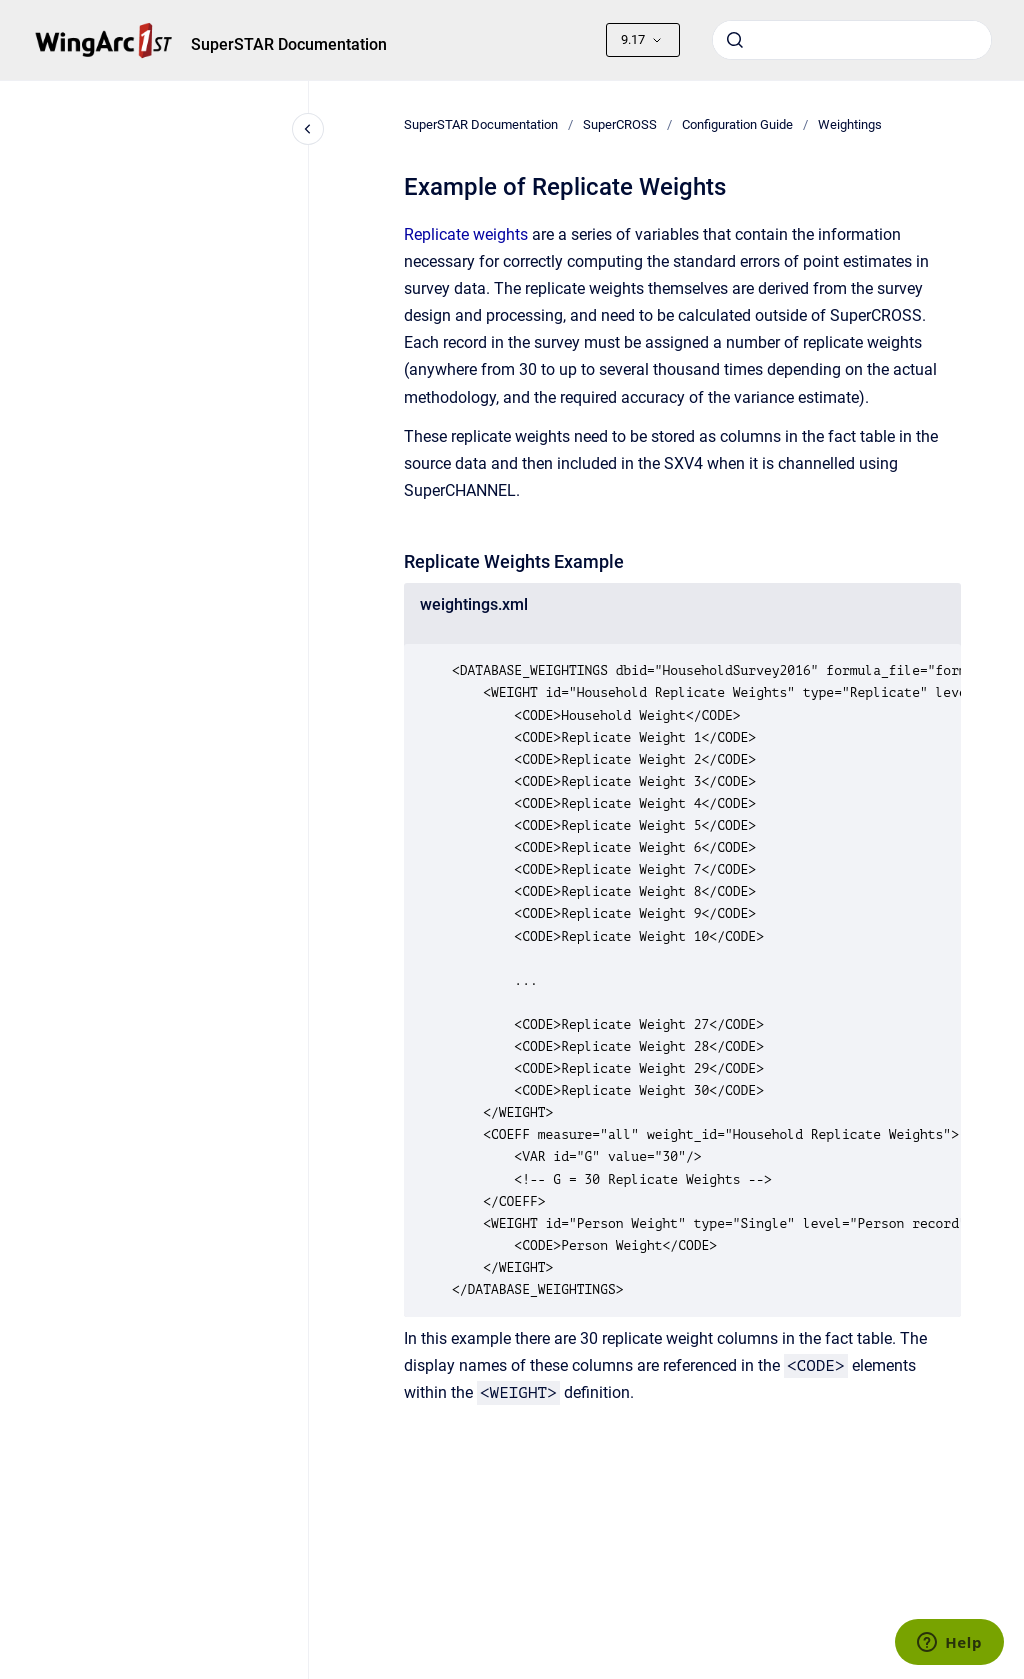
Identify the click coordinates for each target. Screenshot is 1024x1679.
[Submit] (735, 40)
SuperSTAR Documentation (289, 44)
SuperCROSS (620, 124)
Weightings (850, 124)
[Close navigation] (308, 129)
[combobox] (852, 40)
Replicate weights (466, 234)
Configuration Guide (737, 124)
